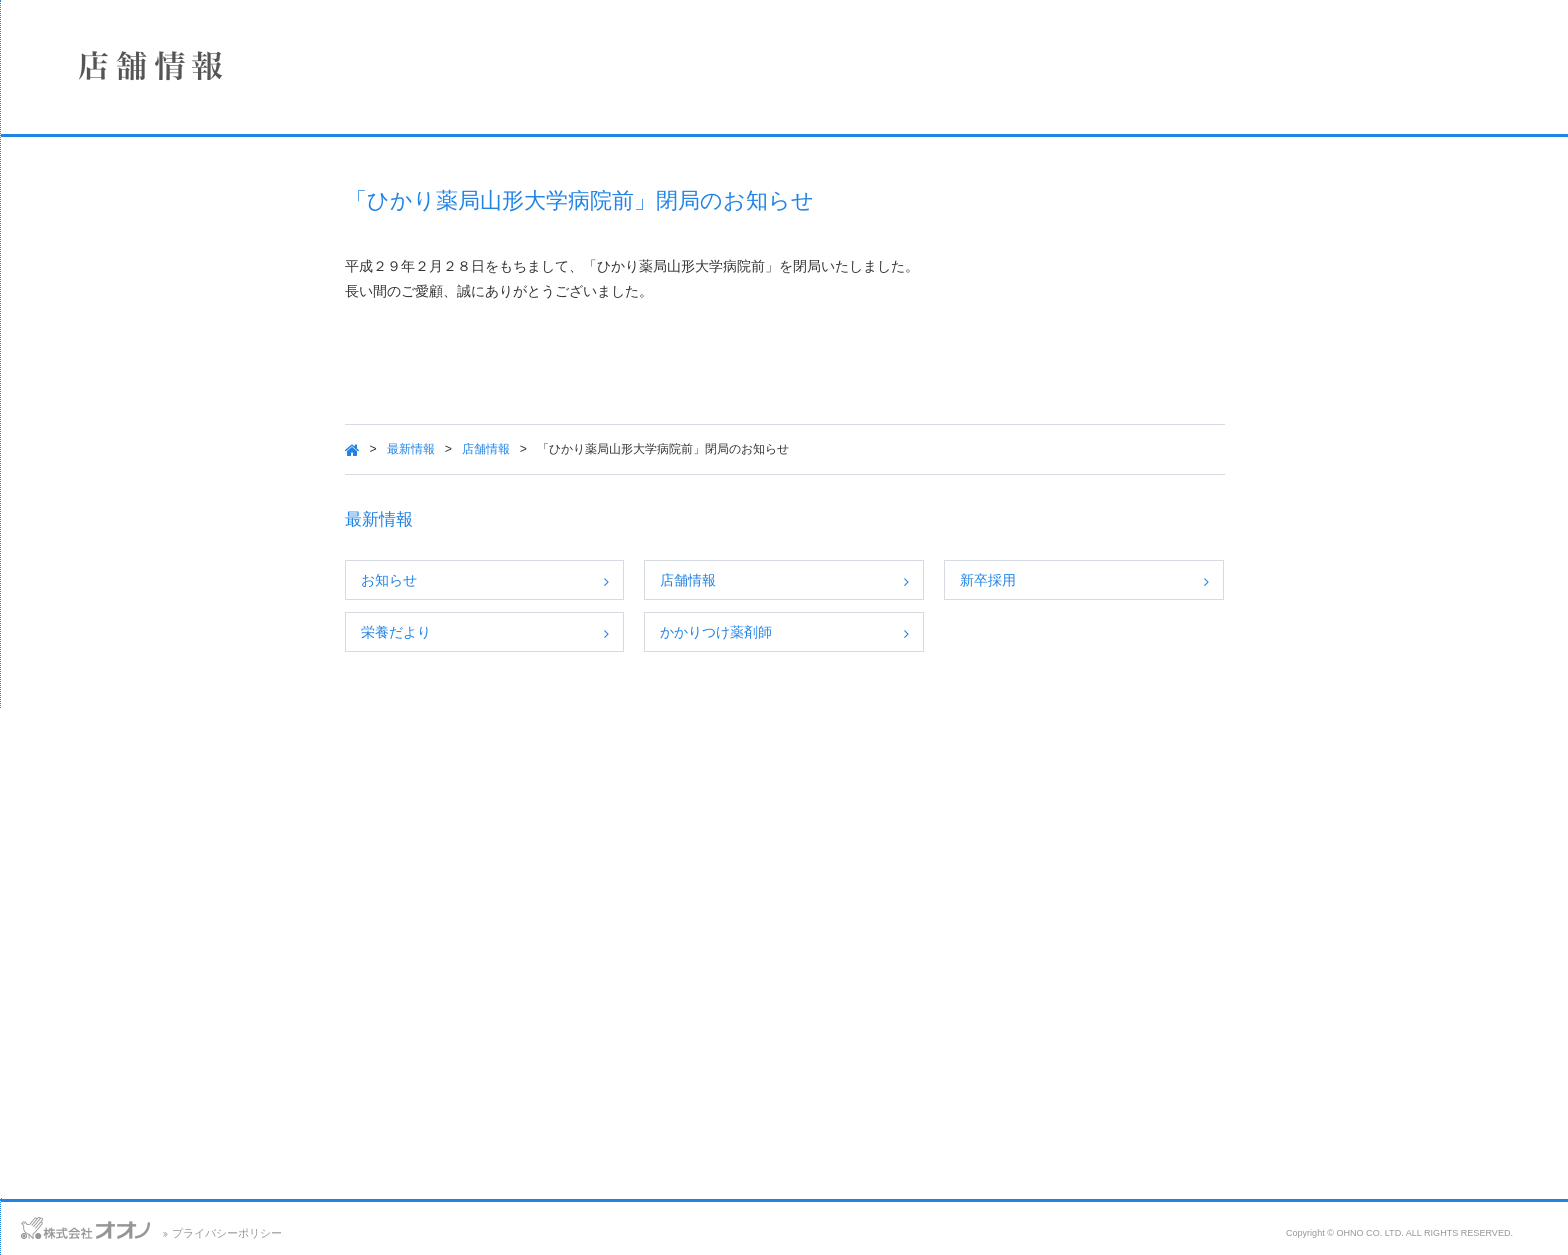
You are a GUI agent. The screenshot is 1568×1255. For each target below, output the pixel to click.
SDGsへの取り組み (155, 409)
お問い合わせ (39, 1225)
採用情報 (155, 356)
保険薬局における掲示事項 (155, 462)
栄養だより (521, 632)
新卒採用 (1113, 580)
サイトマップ (207, 1225)
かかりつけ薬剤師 (841, 632)
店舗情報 (155, 250)
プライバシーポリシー (477, 1233)
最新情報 (536, 449)
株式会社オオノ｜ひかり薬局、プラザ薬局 (125, 77)
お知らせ (514, 580)
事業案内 (155, 303)
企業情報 (155, 197)
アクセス (122, 1225)
